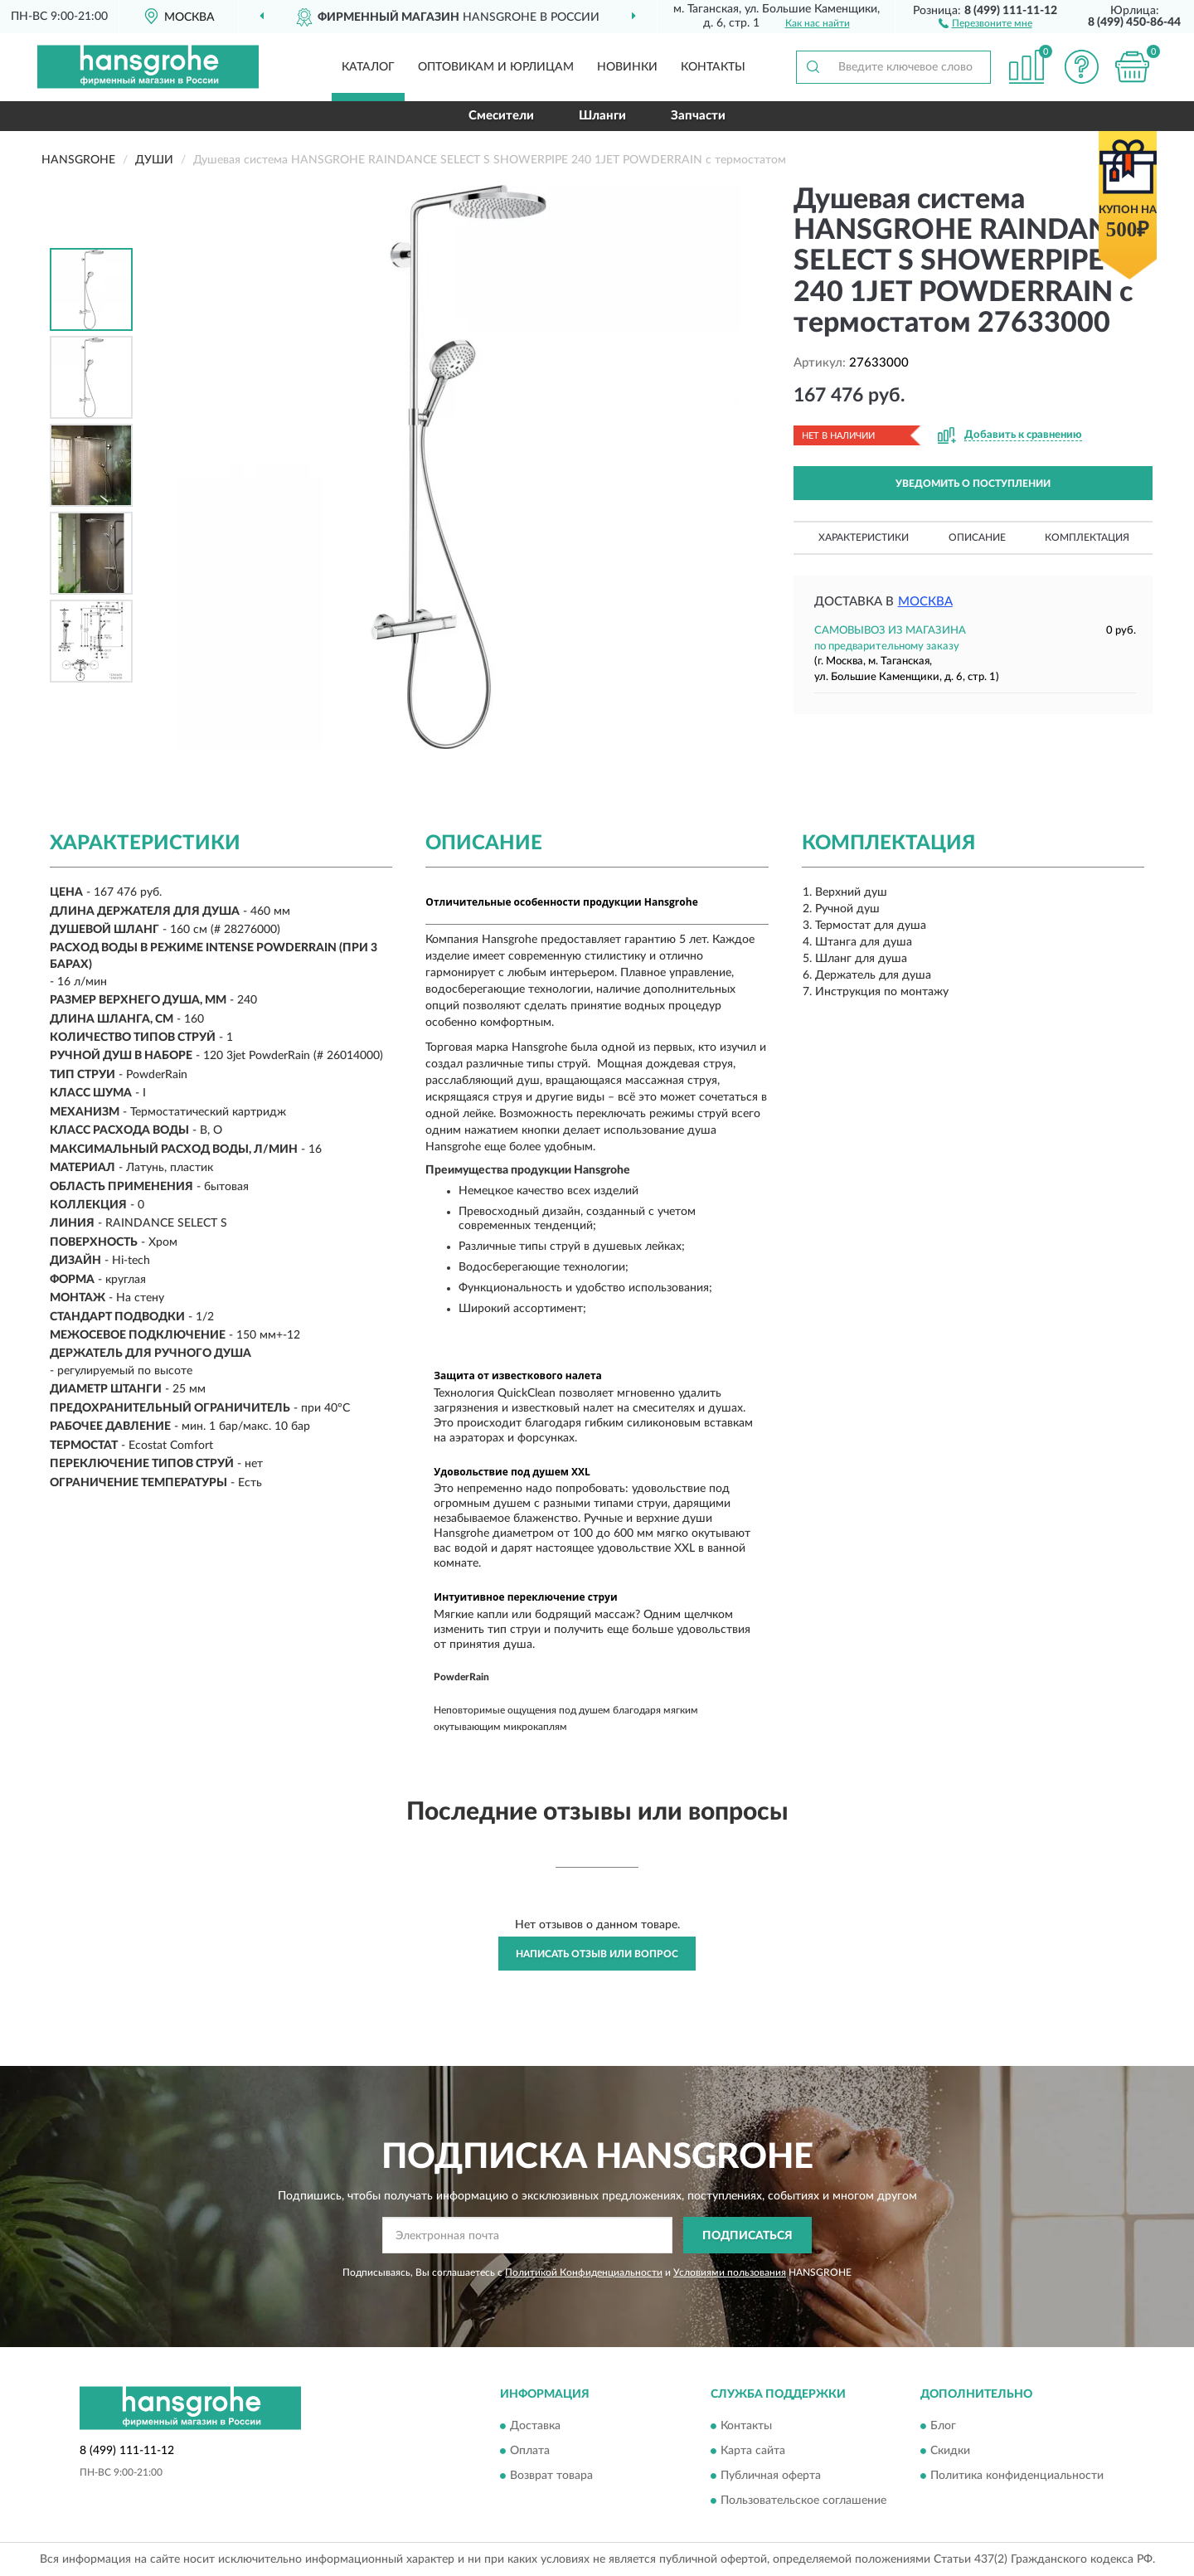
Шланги (602, 115)
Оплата (530, 2451)
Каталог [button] (368, 67)
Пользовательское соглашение (803, 2500)
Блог (943, 2426)
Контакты (713, 67)
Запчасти (698, 115)
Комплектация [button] (1087, 537)
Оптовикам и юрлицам (496, 67)
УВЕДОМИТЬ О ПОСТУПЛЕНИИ (973, 483)
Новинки (627, 67)
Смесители (501, 115)
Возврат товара (551, 2475)
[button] (985, 22)
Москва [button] (925, 601)
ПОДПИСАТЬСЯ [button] (747, 2236)
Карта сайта (753, 2451)
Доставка (535, 2426)
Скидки (950, 2451)
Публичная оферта (771, 2475)
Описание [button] (977, 537)
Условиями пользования (729, 2272)
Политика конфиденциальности (1017, 2475)
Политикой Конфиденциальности (584, 2272)
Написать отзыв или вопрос (597, 1954)
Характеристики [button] (863, 537)
